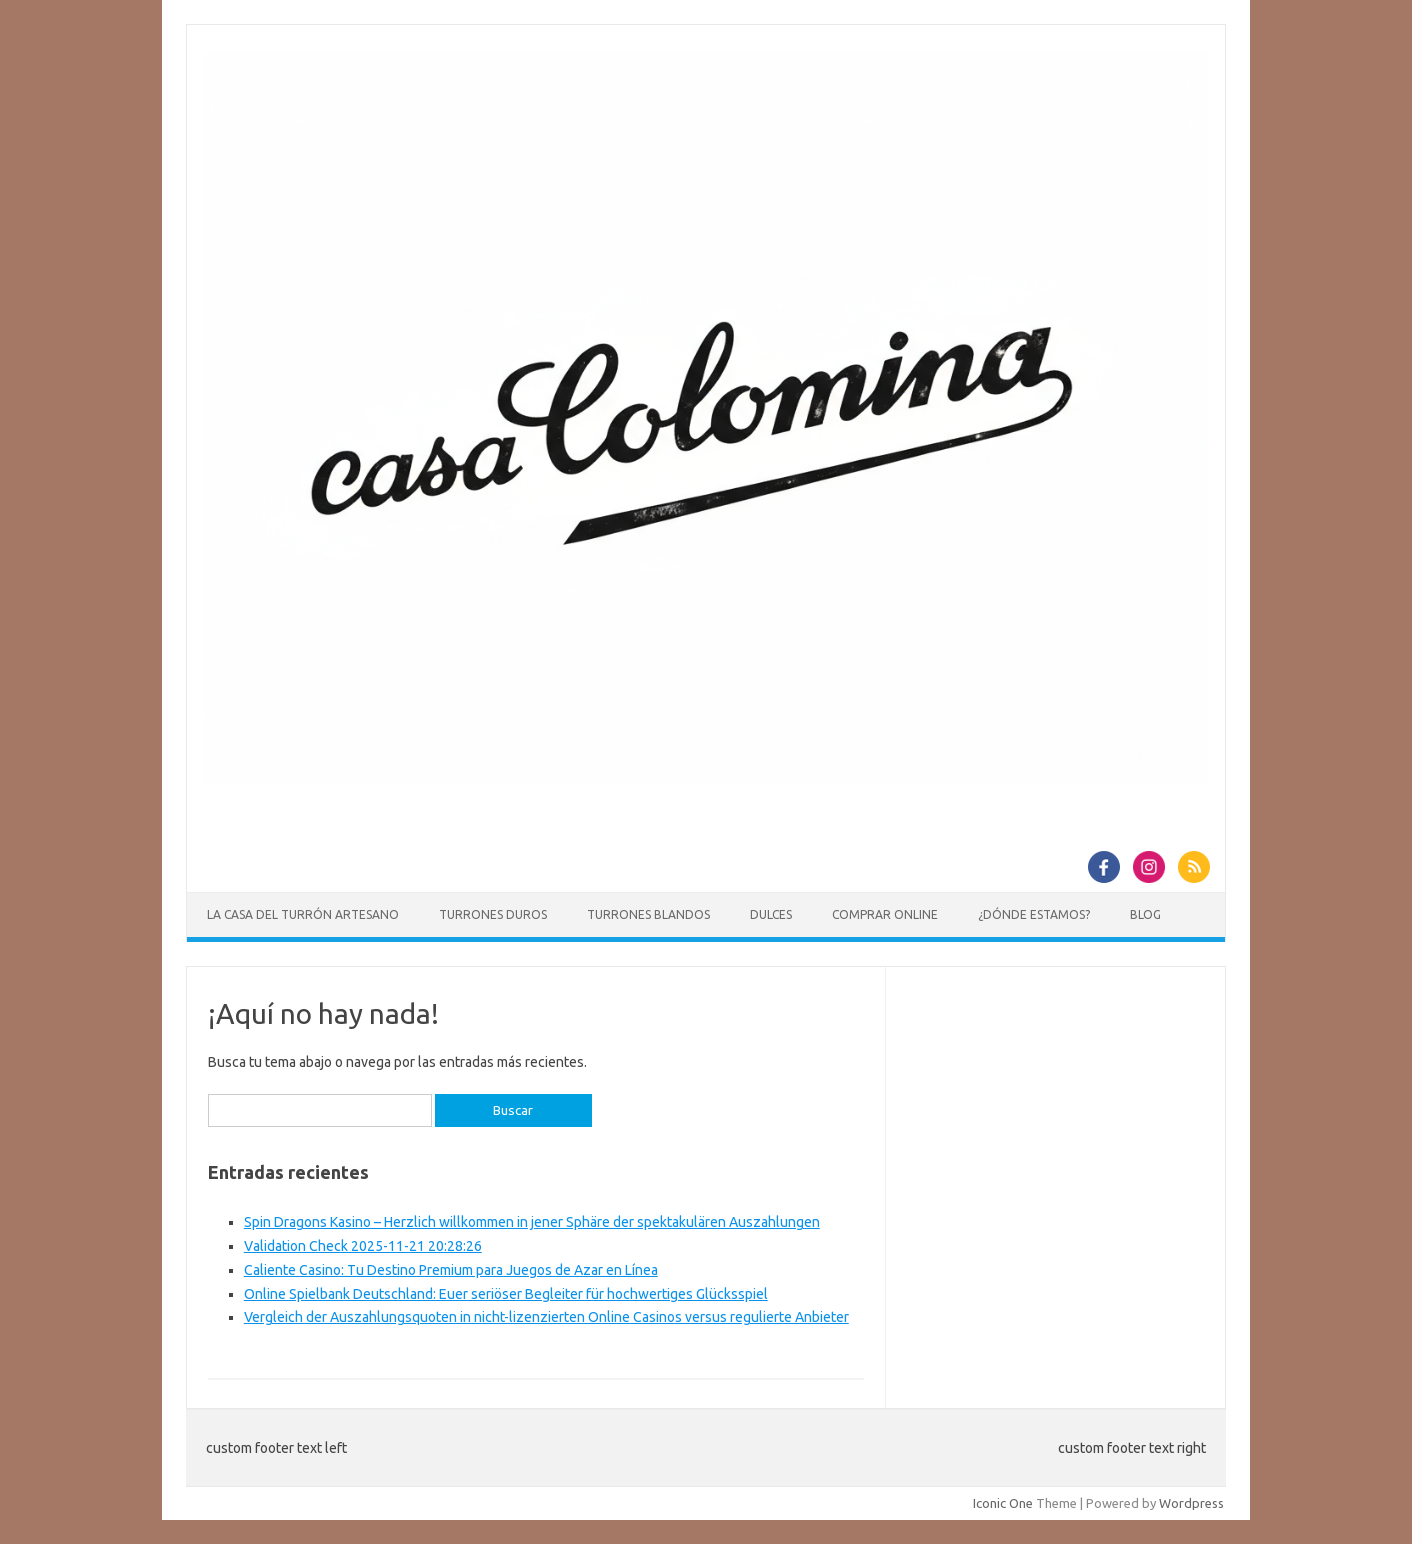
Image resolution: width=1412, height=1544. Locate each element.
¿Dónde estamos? (1034, 914)
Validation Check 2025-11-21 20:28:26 (363, 1246)
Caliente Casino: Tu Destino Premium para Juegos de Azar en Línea (451, 1270)
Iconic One (1003, 1503)
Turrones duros (493, 914)
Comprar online (885, 914)
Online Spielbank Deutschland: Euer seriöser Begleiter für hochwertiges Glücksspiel (506, 1294)
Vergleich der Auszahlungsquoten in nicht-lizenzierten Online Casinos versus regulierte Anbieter (546, 1317)
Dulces (771, 914)
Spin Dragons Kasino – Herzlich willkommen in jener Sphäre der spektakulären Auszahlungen (532, 1222)
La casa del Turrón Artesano (303, 914)
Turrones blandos (648, 914)
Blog (1145, 914)
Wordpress (1191, 1503)
